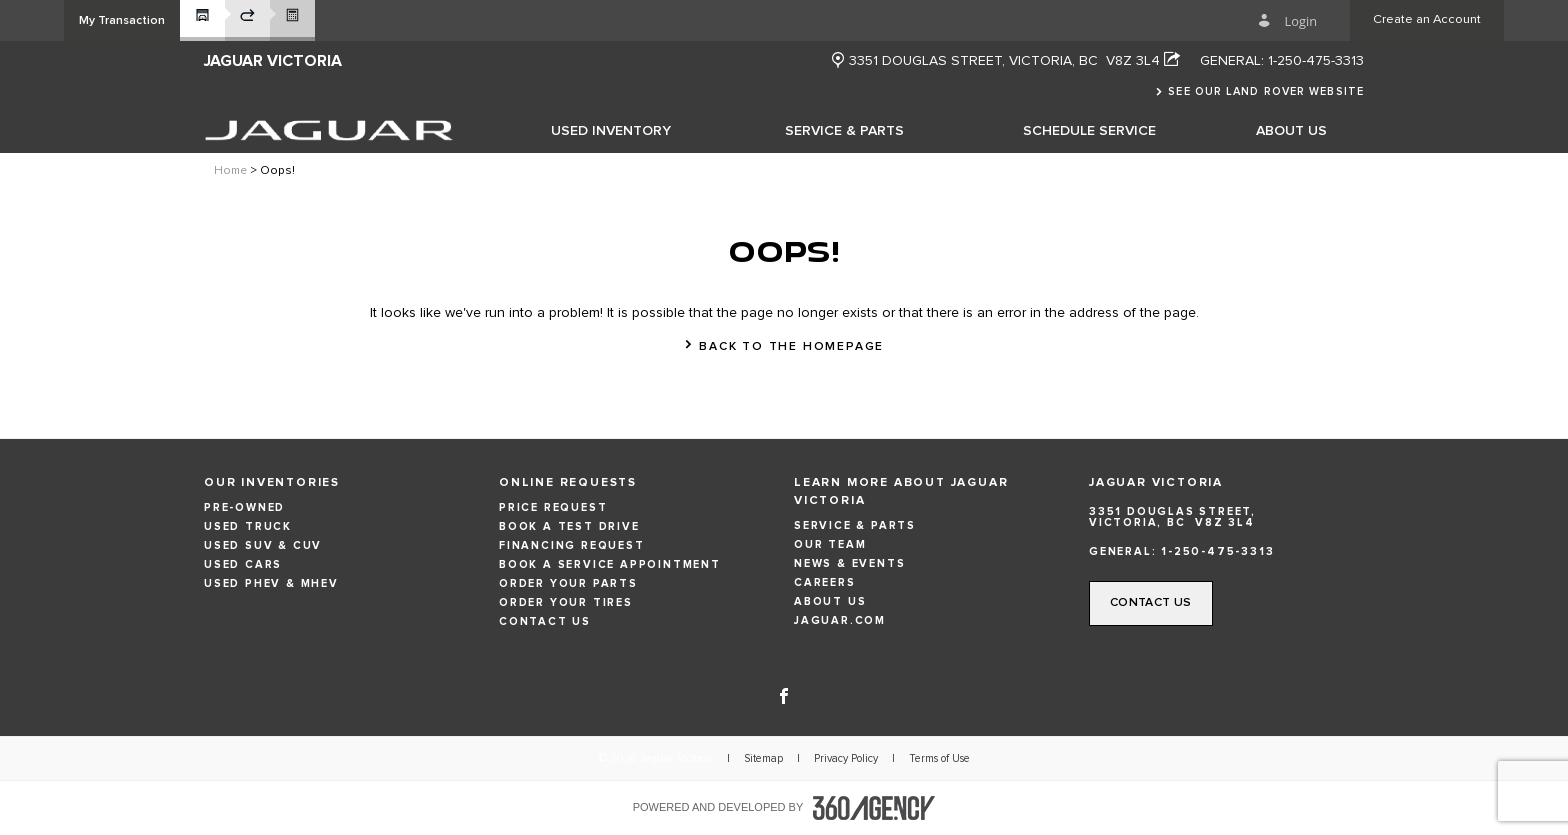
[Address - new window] (1014, 61)
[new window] (838, 61)
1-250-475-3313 (1316, 61)
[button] (122, 20)
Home (230, 171)
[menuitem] (611, 130)
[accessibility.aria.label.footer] (874, 808)
